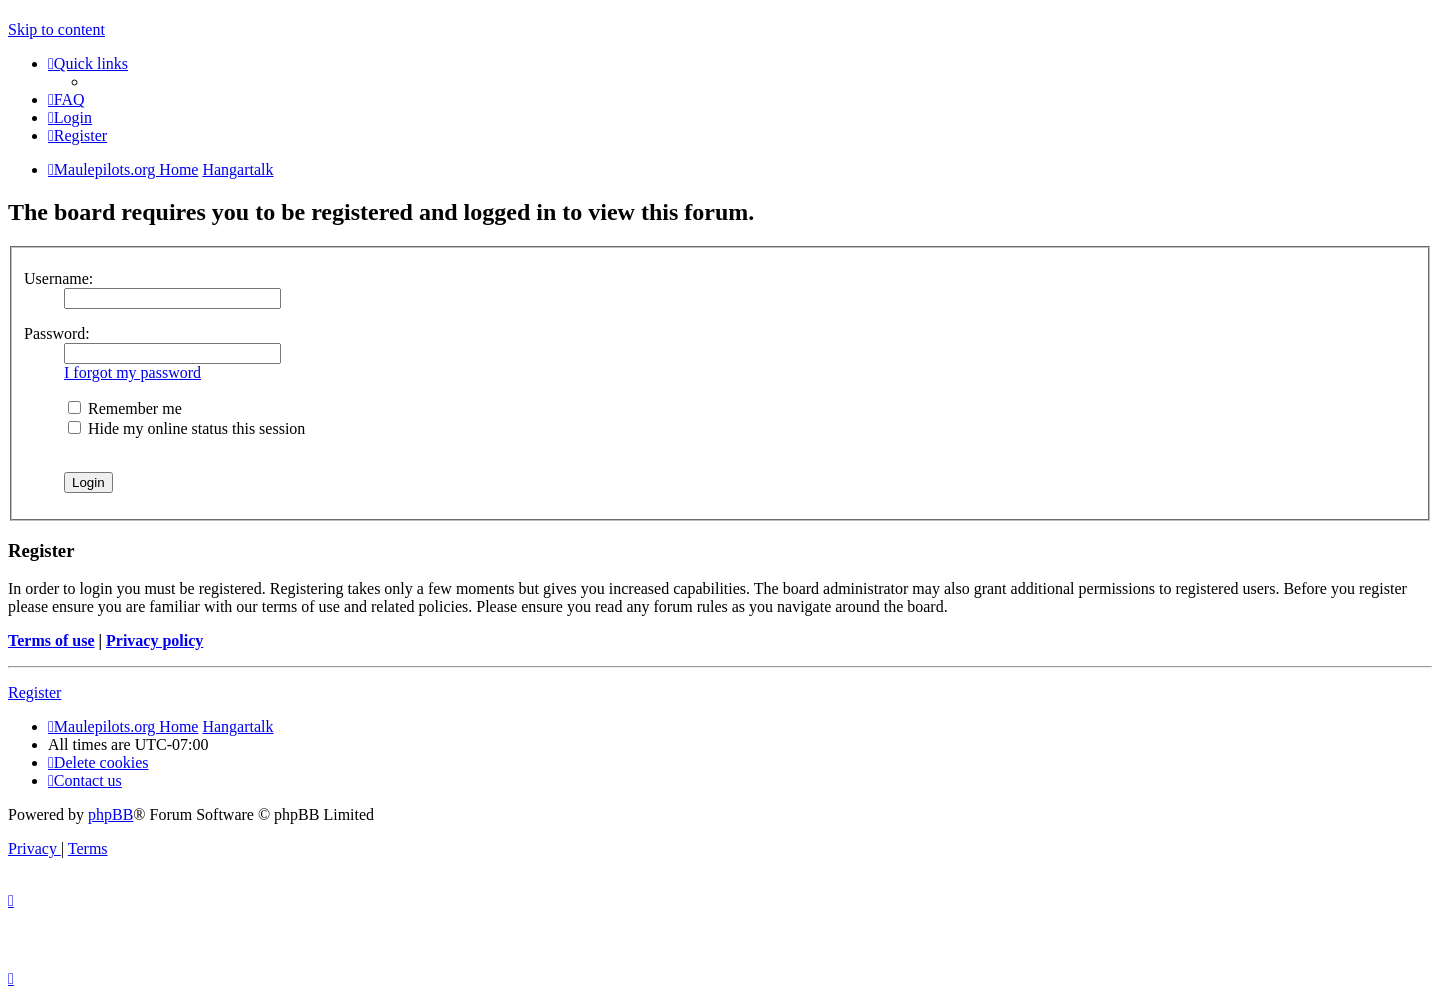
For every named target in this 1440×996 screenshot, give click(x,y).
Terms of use (51, 640)
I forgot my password (132, 372)
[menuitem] (66, 99)
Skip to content (56, 29)
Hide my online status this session (186, 428)
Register (34, 692)
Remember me (125, 408)
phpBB (110, 814)
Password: (57, 333)
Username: (58, 278)
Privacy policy (154, 640)
